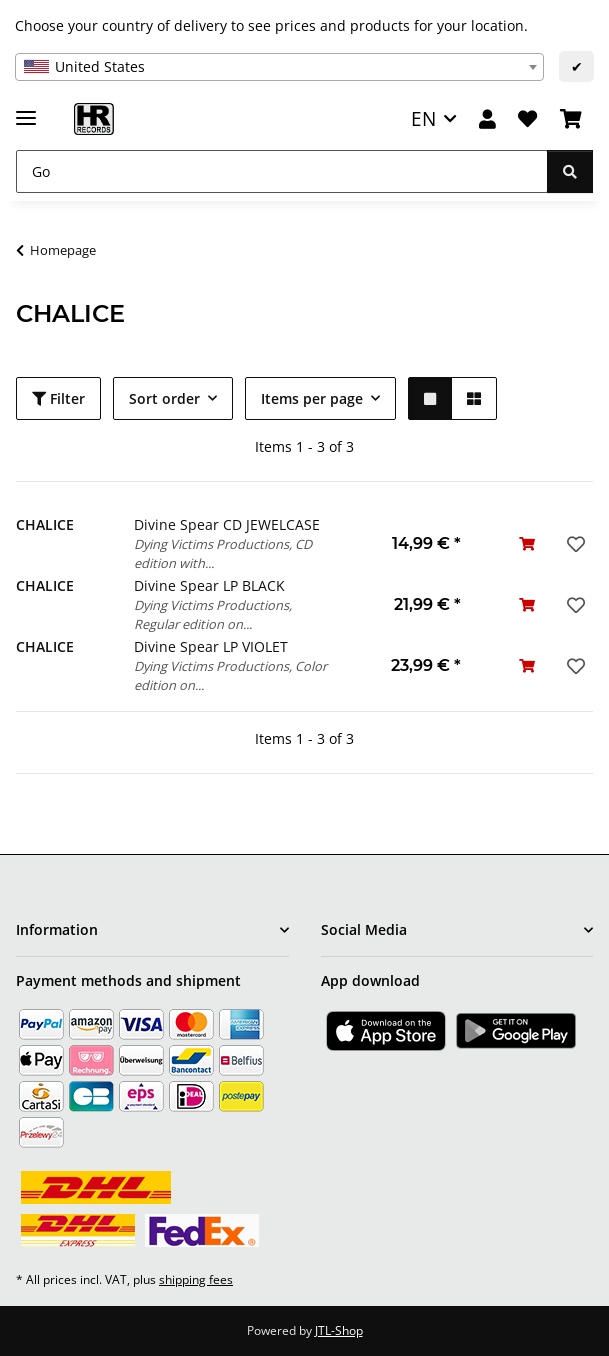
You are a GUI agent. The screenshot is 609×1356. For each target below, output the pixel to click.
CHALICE (45, 524)
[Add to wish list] (574, 544)
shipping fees (196, 1279)
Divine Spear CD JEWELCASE (227, 524)
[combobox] (279, 67)
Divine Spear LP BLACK (209, 585)
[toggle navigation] (26, 109)
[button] (487, 119)
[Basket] (571, 119)
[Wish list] (527, 119)
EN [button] (423, 118)
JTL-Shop (339, 1330)
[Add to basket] (527, 543)
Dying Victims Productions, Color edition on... (230, 675)
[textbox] (279, 67)
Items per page (312, 398)
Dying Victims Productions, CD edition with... (223, 553)
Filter (58, 398)
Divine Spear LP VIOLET (211, 646)
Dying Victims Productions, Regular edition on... (213, 614)
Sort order (164, 398)
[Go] (282, 171)
